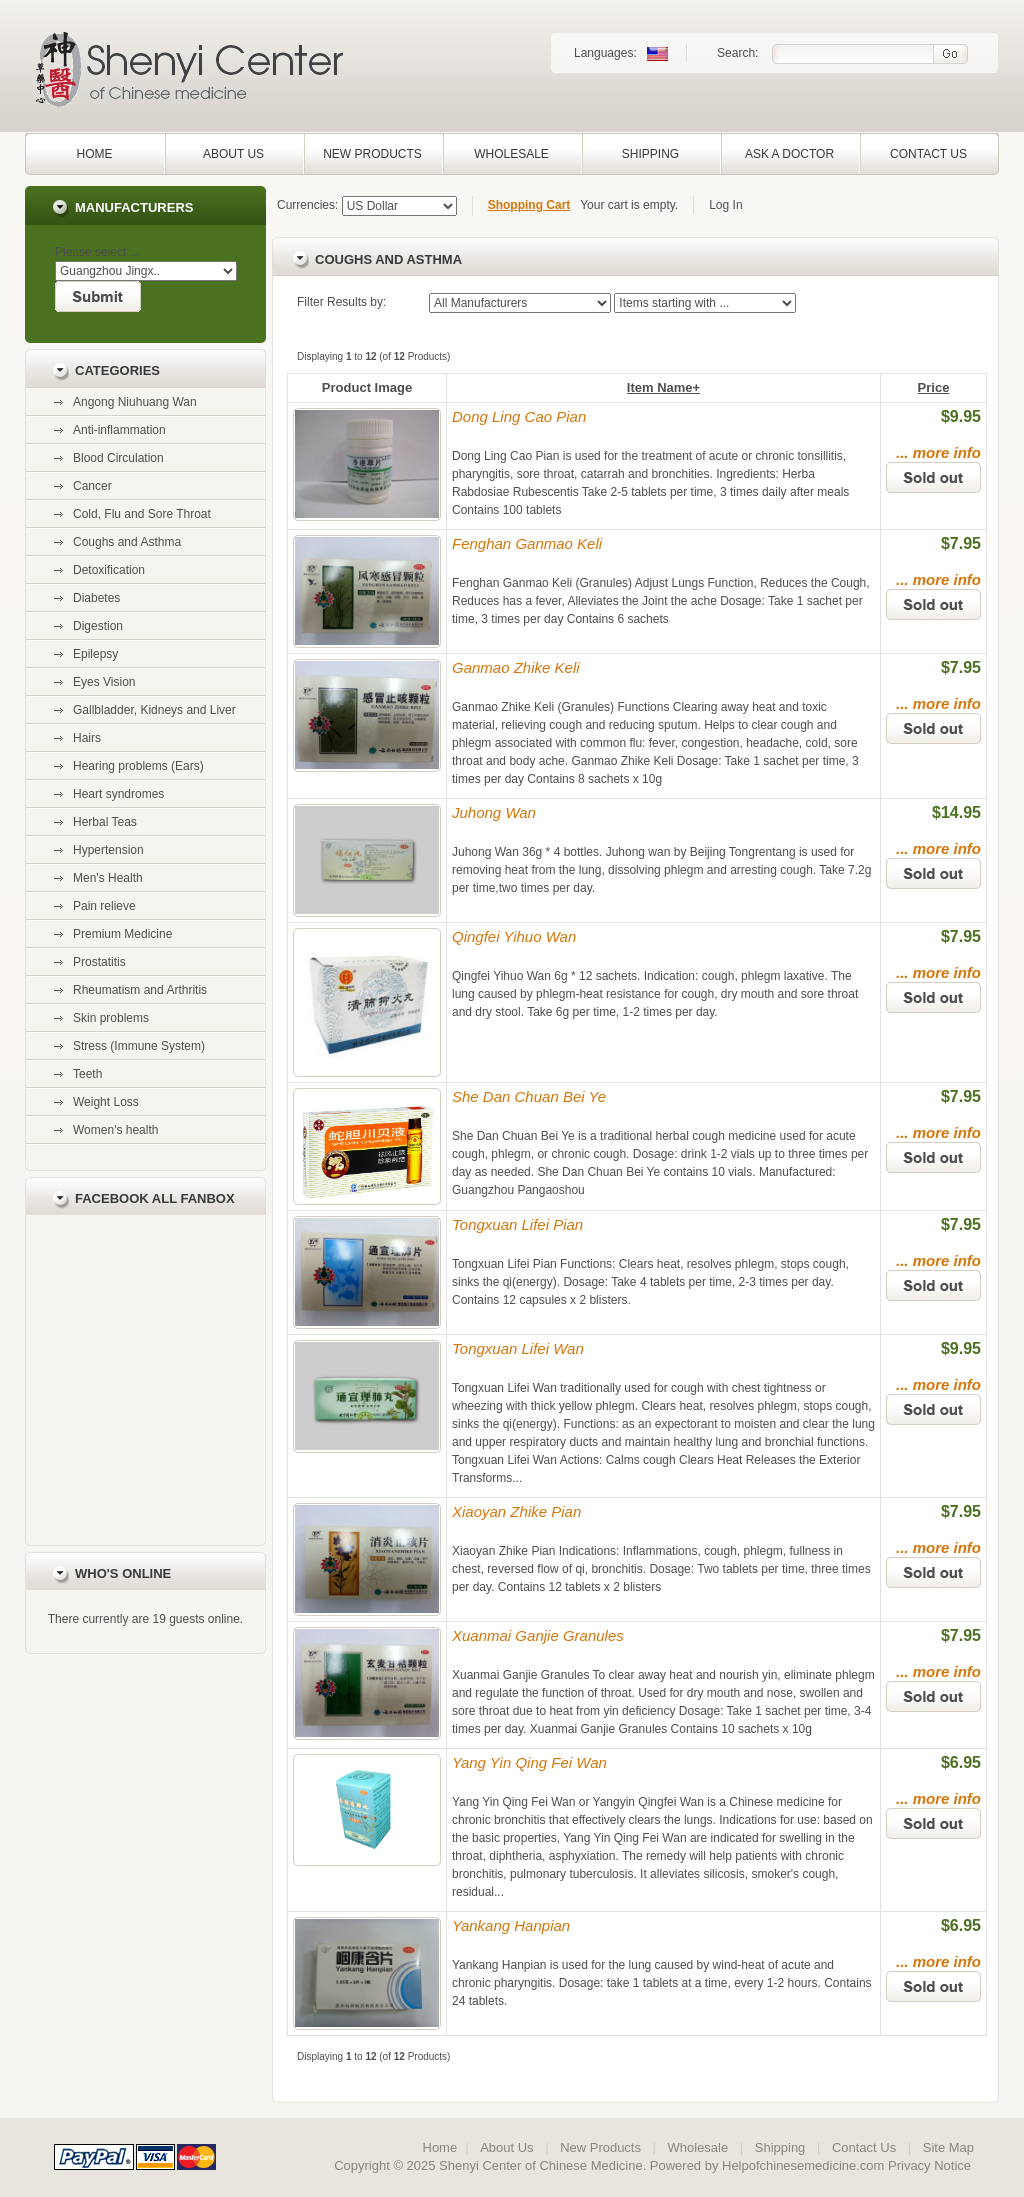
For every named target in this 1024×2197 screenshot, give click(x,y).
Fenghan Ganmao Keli (527, 543)
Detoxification (109, 570)
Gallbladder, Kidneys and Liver (154, 710)
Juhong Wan (494, 812)
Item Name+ (663, 387)
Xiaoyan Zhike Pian (516, 1511)
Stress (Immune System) (139, 1046)
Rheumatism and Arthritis (140, 990)
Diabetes (96, 598)
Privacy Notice (929, 2165)
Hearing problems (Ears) (138, 766)
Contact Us (928, 154)
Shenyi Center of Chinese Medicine (541, 2165)
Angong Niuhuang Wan (135, 402)
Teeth (87, 1074)
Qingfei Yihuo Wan (514, 936)
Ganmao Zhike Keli (516, 667)
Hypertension (108, 850)
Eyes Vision (104, 682)
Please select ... (97, 252)
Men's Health (108, 878)
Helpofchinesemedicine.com (803, 2165)
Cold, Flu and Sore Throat (142, 514)
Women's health (115, 1130)
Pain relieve (104, 906)
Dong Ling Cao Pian (519, 416)
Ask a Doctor (789, 154)
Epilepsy (95, 654)
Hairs (87, 738)
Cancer (92, 486)
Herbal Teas (105, 822)
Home (95, 154)
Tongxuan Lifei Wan (518, 1348)
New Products (372, 154)
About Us (233, 154)
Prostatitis (99, 962)
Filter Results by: (341, 302)
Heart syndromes (118, 794)
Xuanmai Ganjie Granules (538, 1635)
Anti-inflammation (119, 430)
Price (934, 387)
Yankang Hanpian (511, 1925)
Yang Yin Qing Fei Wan (529, 1762)
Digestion (98, 626)
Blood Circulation (118, 458)
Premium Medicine (122, 934)
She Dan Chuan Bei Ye (529, 1096)
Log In (725, 205)
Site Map (948, 2147)
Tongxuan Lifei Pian (517, 1224)
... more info (938, 452)
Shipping (650, 154)
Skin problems (111, 1018)
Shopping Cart (529, 205)
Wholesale (511, 154)
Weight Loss (106, 1102)
